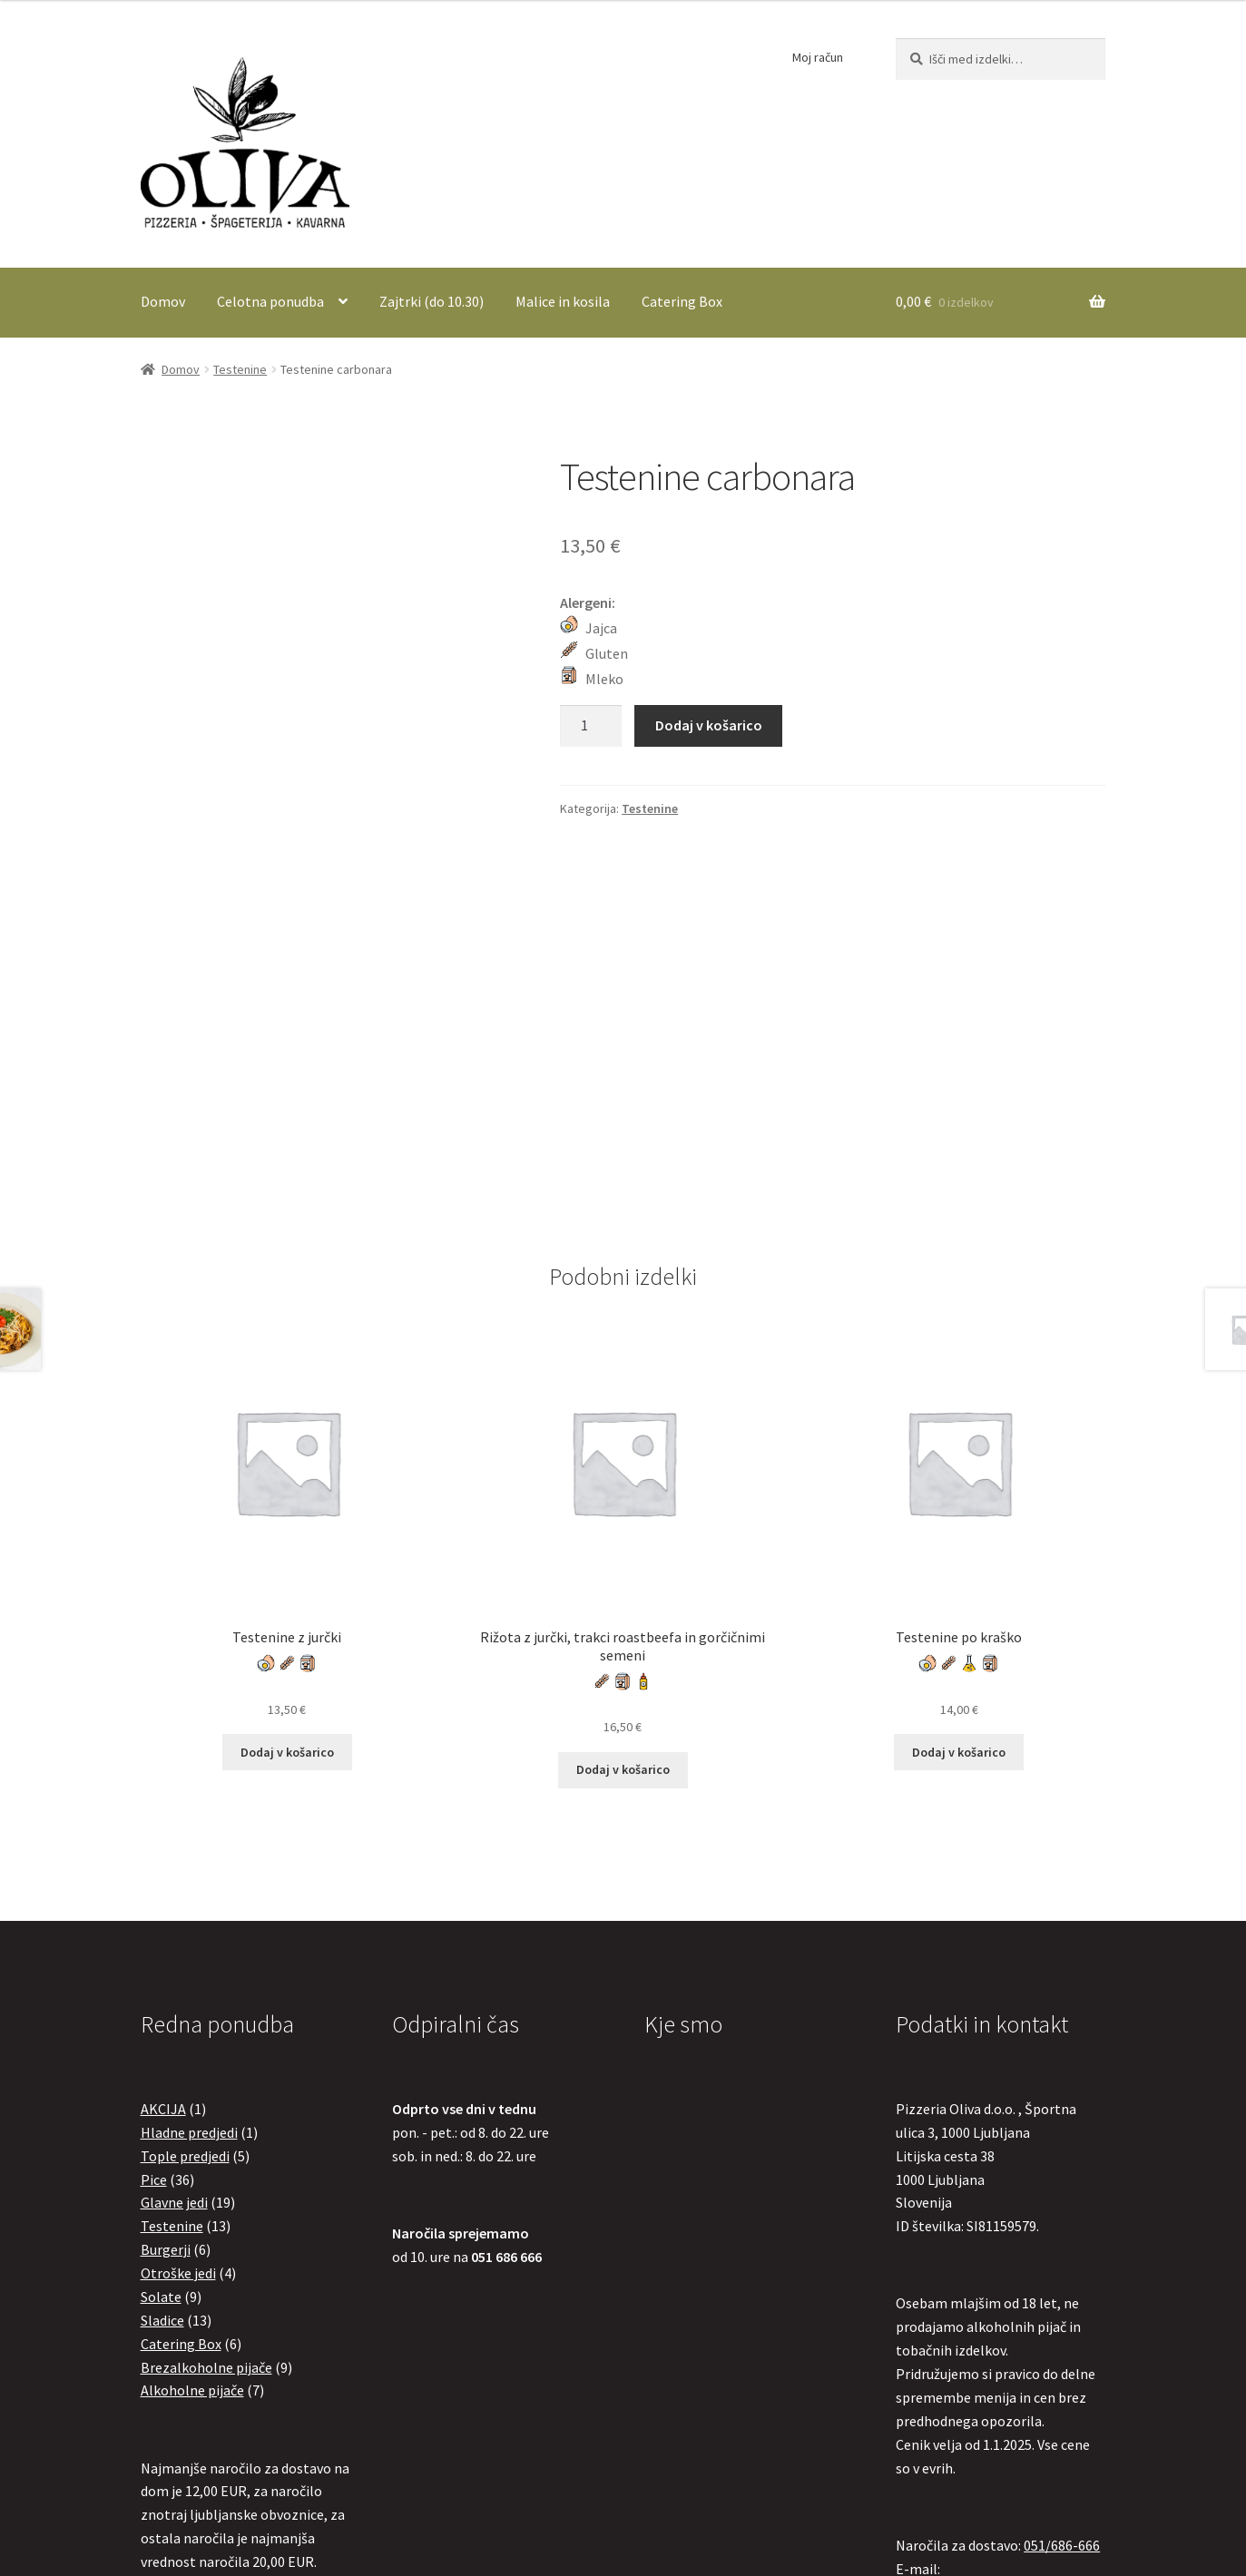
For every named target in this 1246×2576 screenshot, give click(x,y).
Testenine (240, 369)
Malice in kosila (562, 301)
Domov (163, 301)
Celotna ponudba (270, 301)
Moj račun (817, 57)
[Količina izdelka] (591, 726)
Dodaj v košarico (708, 725)
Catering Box (682, 301)
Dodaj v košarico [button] (287, 1422)
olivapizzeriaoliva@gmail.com (990, 2262)
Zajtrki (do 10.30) (431, 301)
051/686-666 (1062, 2215)
